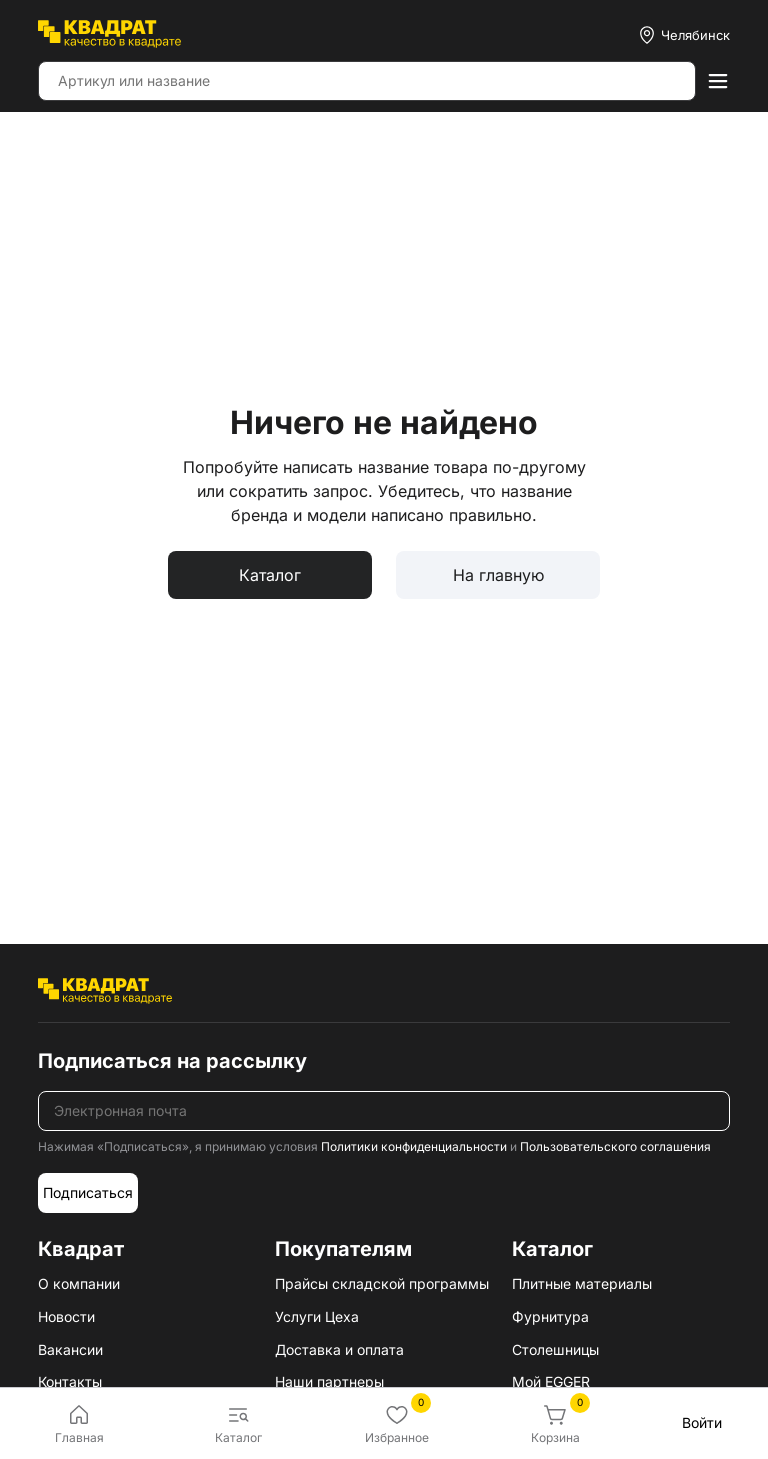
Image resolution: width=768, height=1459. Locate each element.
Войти (702, 1422)
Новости (66, 1316)
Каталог (270, 575)
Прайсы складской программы (382, 1283)
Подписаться (88, 1192)
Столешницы (555, 1349)
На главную (498, 575)
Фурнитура (550, 1316)
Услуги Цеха (317, 1316)
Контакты (70, 1381)
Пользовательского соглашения (615, 1146)
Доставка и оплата (339, 1349)
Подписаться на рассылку (172, 1061)
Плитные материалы (582, 1283)
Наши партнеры (329, 1381)
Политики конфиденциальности (414, 1146)
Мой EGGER (551, 1381)
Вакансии (70, 1349)
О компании (79, 1283)
